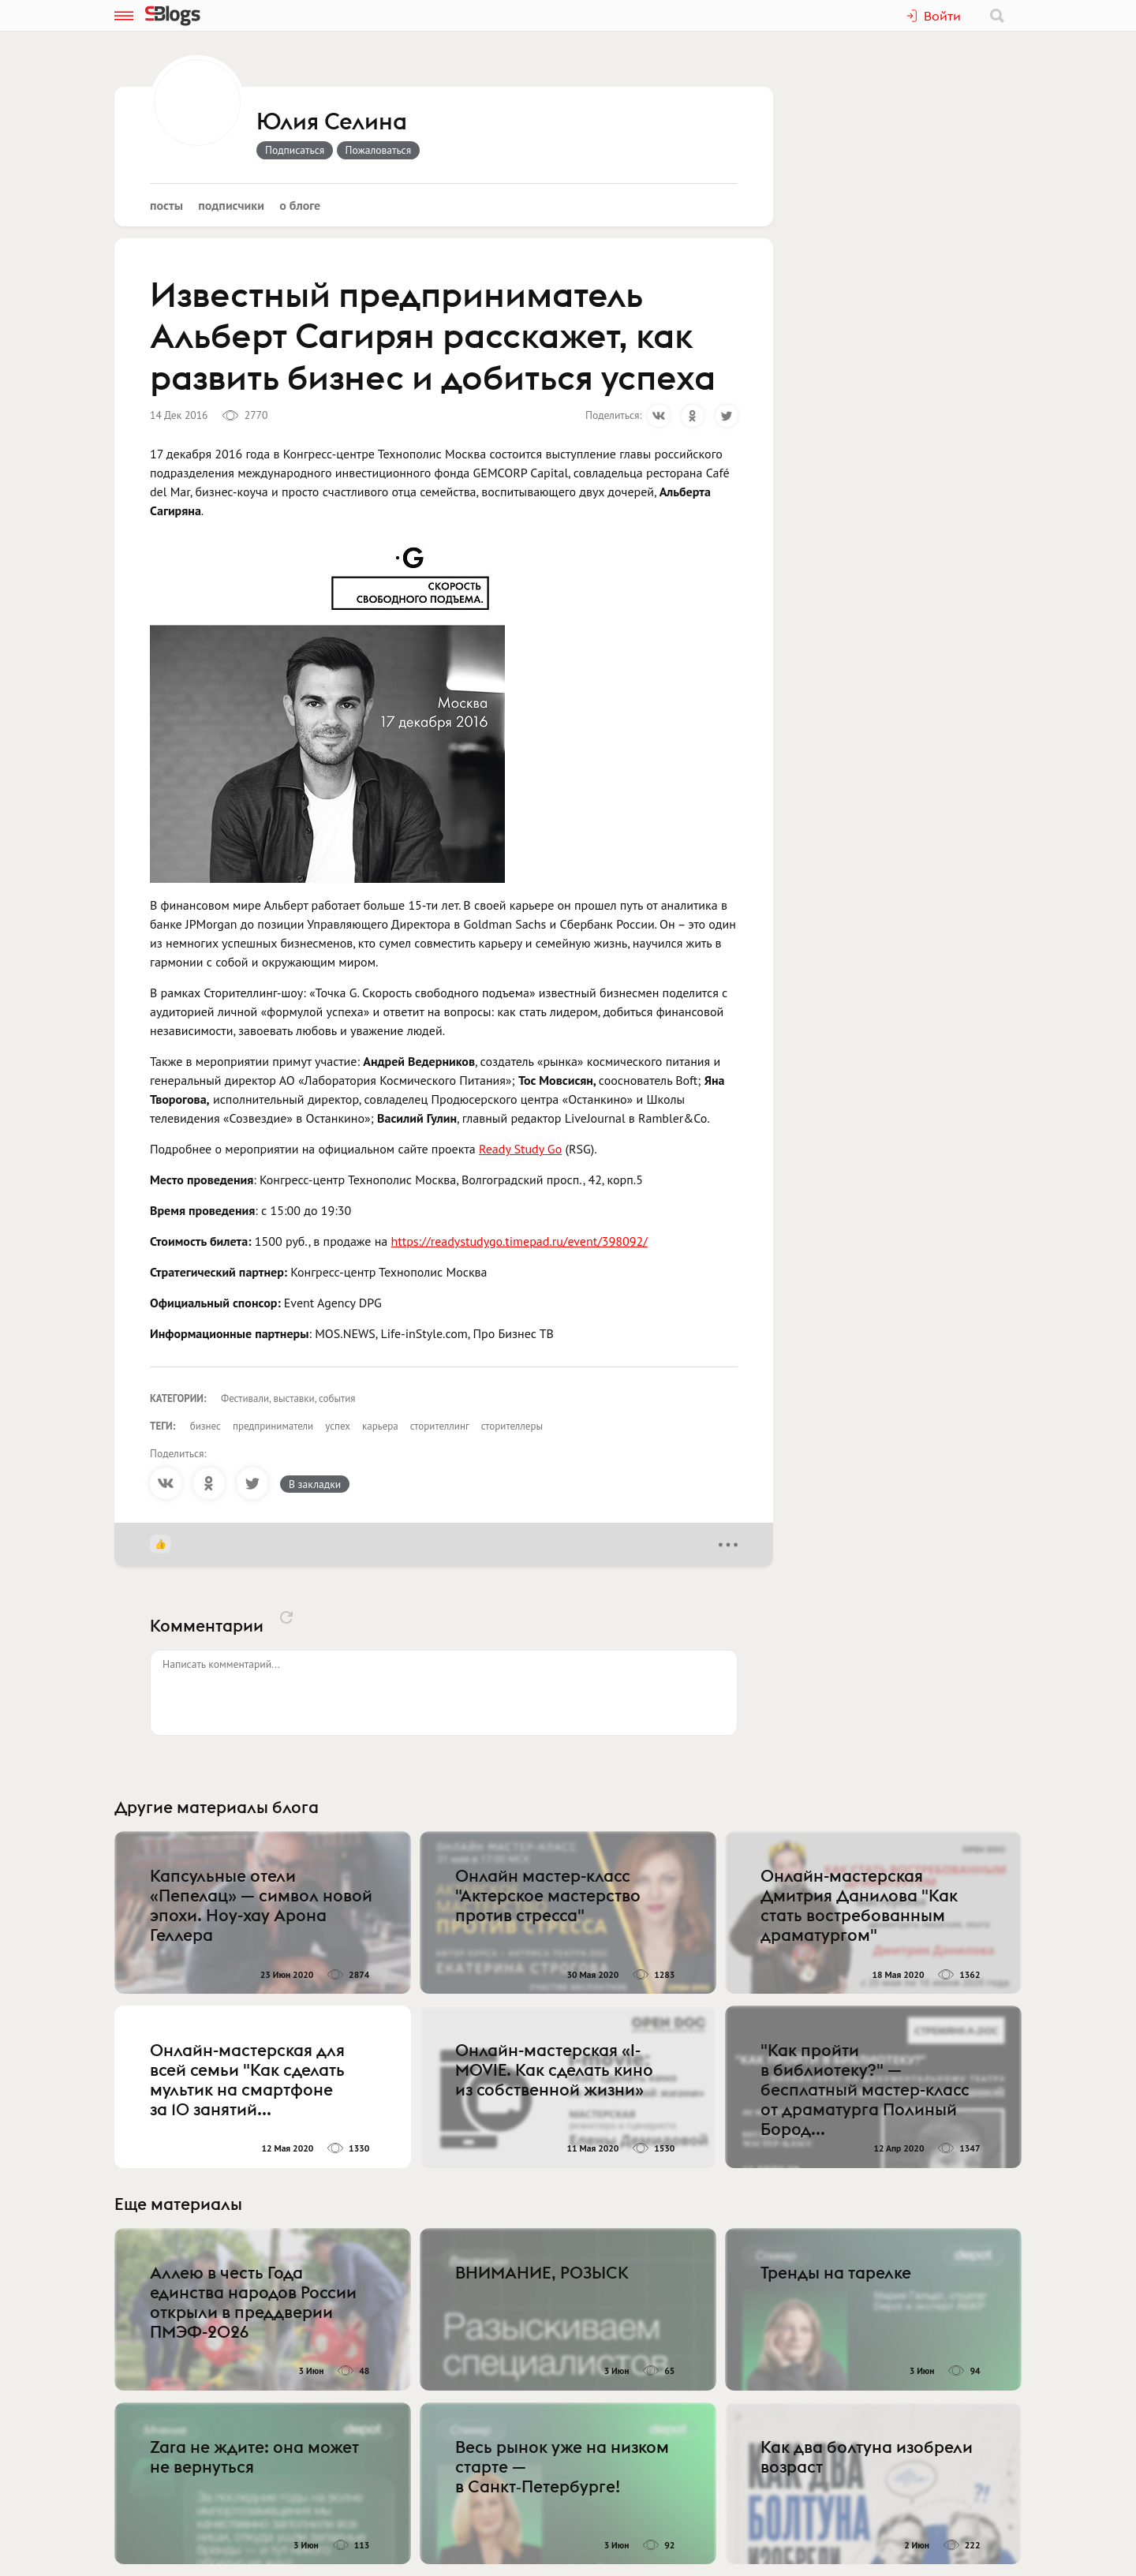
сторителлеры (512, 1426)
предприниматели (273, 1426)
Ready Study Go (520, 1149)
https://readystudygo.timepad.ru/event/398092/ (519, 1241)
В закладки (315, 1484)
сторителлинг (439, 1426)
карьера (380, 1426)
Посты (166, 205)
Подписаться (294, 150)
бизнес (205, 1426)
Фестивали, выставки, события (288, 1398)
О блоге (299, 205)
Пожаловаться (379, 150)
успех (337, 1426)
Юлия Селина (331, 122)
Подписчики (231, 205)
